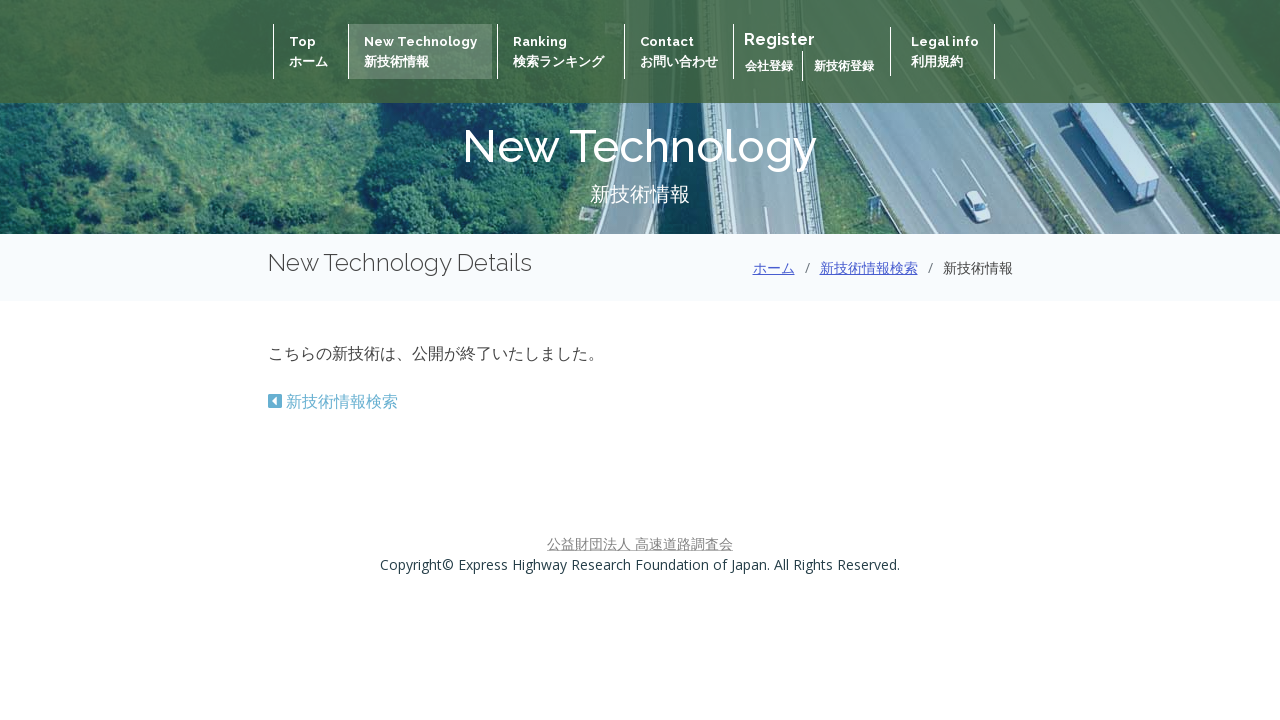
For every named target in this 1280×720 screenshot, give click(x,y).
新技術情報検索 (869, 267)
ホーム (774, 267)
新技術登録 (844, 66)
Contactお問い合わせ (679, 51)
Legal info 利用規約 (945, 51)
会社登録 (770, 66)
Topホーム (308, 51)
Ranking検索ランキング (558, 51)
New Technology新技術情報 (420, 51)
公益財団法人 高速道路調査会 (640, 543)
